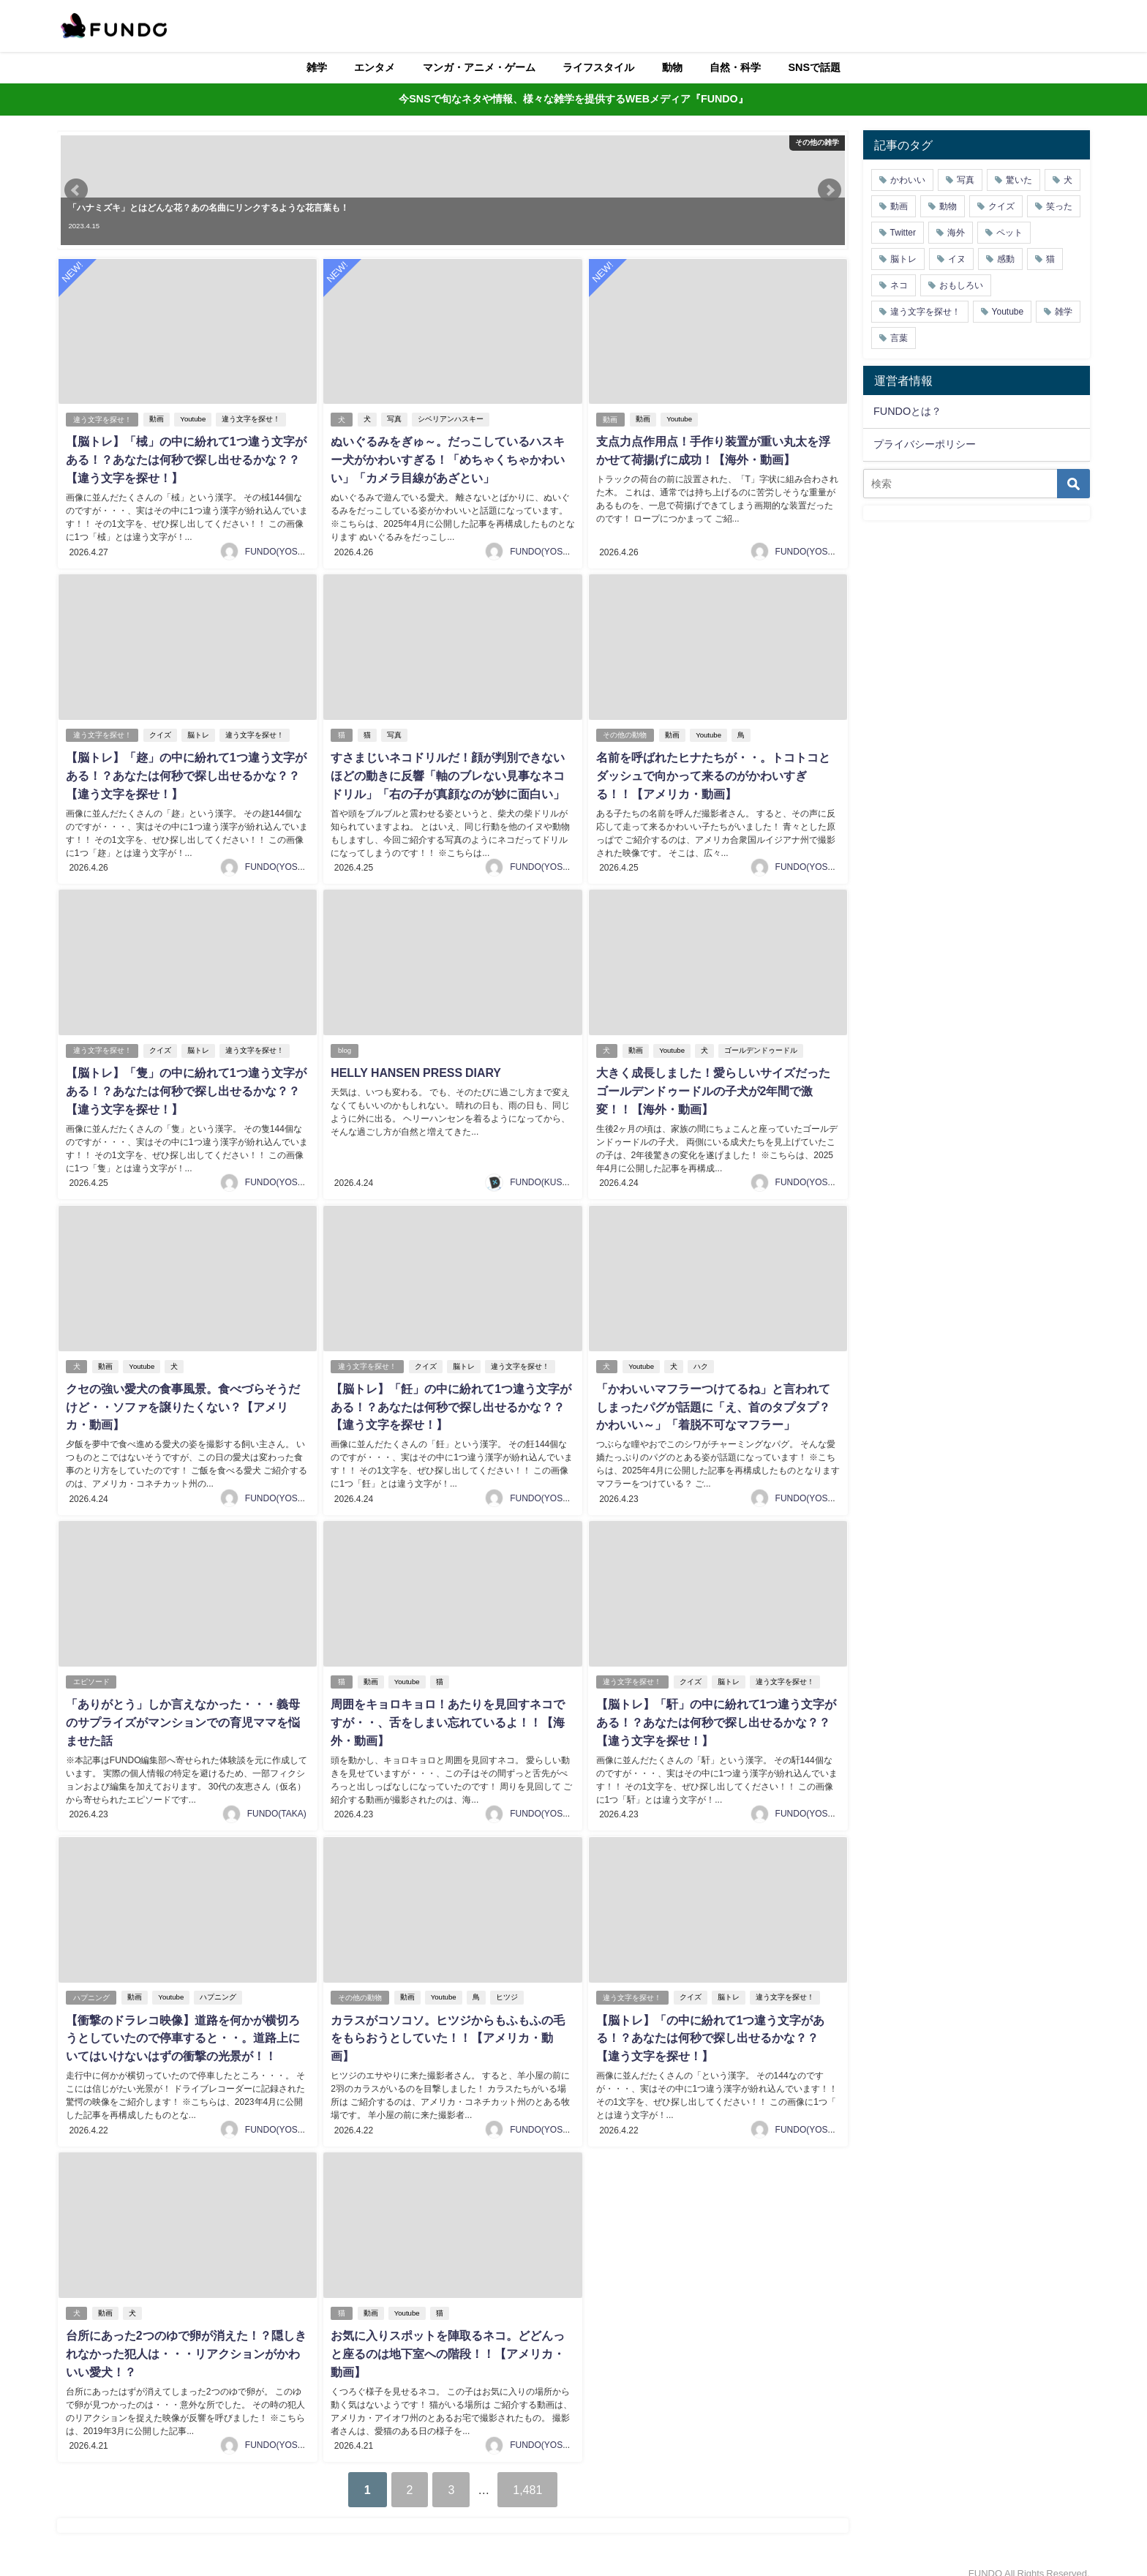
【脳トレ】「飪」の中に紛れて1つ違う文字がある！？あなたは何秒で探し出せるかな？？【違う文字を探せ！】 (451, 1399)
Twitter (903, 232)
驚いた (1019, 180)
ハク (700, 1359)
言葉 (899, 338)
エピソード (90, 1673)
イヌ (957, 259)
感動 (1006, 259)
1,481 (529, 2474)
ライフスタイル (598, 67)
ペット (1009, 232)
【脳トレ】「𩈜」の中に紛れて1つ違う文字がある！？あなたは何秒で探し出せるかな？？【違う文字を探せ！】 (709, 2025)
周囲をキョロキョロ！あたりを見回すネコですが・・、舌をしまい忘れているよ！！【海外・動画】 (448, 1712)
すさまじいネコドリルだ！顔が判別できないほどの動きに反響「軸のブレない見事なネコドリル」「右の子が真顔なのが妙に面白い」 (448, 772)
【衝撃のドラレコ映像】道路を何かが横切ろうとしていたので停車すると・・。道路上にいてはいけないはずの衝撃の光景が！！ (182, 2025)
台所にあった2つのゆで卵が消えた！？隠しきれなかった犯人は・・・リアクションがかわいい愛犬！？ (185, 2339)
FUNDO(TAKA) (277, 1802)
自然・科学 (735, 67)
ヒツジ (507, 1986)
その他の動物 (625, 732)
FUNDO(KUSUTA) (546, 1175)
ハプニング (90, 1986)
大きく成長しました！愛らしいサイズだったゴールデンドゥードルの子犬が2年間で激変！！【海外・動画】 (712, 1085)
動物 (672, 67)
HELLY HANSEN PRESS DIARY (416, 1068)
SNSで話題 (815, 67)
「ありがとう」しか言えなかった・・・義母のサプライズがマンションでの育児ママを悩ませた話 (182, 1712)
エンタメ (374, 67)
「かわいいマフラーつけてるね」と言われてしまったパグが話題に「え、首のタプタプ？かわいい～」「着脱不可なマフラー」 (712, 1399)
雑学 (317, 67)
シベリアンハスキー (451, 419)
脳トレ (198, 732)
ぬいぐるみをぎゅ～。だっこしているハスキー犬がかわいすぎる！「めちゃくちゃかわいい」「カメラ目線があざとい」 (448, 459)
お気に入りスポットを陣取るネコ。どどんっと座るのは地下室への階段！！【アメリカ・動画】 (448, 2339)
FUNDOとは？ (907, 411)
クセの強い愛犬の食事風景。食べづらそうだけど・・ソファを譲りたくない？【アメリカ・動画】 (182, 1399)
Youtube (193, 419)
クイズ (160, 732)
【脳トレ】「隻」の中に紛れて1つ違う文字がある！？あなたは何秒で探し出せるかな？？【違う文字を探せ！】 (185, 1085)
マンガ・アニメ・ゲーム (479, 67)
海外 (956, 232)
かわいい (907, 180)
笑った (1059, 206)
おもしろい (961, 285)
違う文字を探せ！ (101, 419)
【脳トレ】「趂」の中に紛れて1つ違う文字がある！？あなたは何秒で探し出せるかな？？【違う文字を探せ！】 (185, 772)
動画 (156, 419)
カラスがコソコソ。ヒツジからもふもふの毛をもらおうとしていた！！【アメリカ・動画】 (448, 2025)
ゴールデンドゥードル (760, 1046)
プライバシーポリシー (924, 444)
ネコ (899, 285)
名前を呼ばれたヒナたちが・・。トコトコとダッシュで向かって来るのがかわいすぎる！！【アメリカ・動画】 (712, 772)
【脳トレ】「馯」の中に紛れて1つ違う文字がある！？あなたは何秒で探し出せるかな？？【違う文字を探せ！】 (715, 1712)
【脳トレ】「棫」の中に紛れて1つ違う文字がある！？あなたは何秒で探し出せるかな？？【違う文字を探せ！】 (185, 459)
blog (344, 1046)
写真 (394, 419)
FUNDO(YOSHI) (277, 549)
